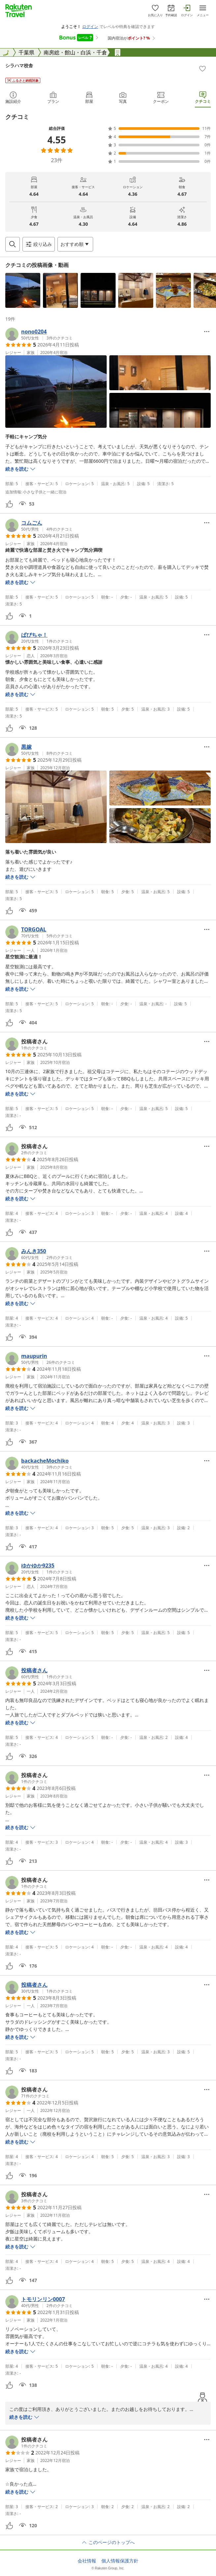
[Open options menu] (75, 244)
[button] (22, 290)
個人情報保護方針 (119, 2560)
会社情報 (87, 2560)
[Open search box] (12, 244)
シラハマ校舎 (19, 65)
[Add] (202, 68)
